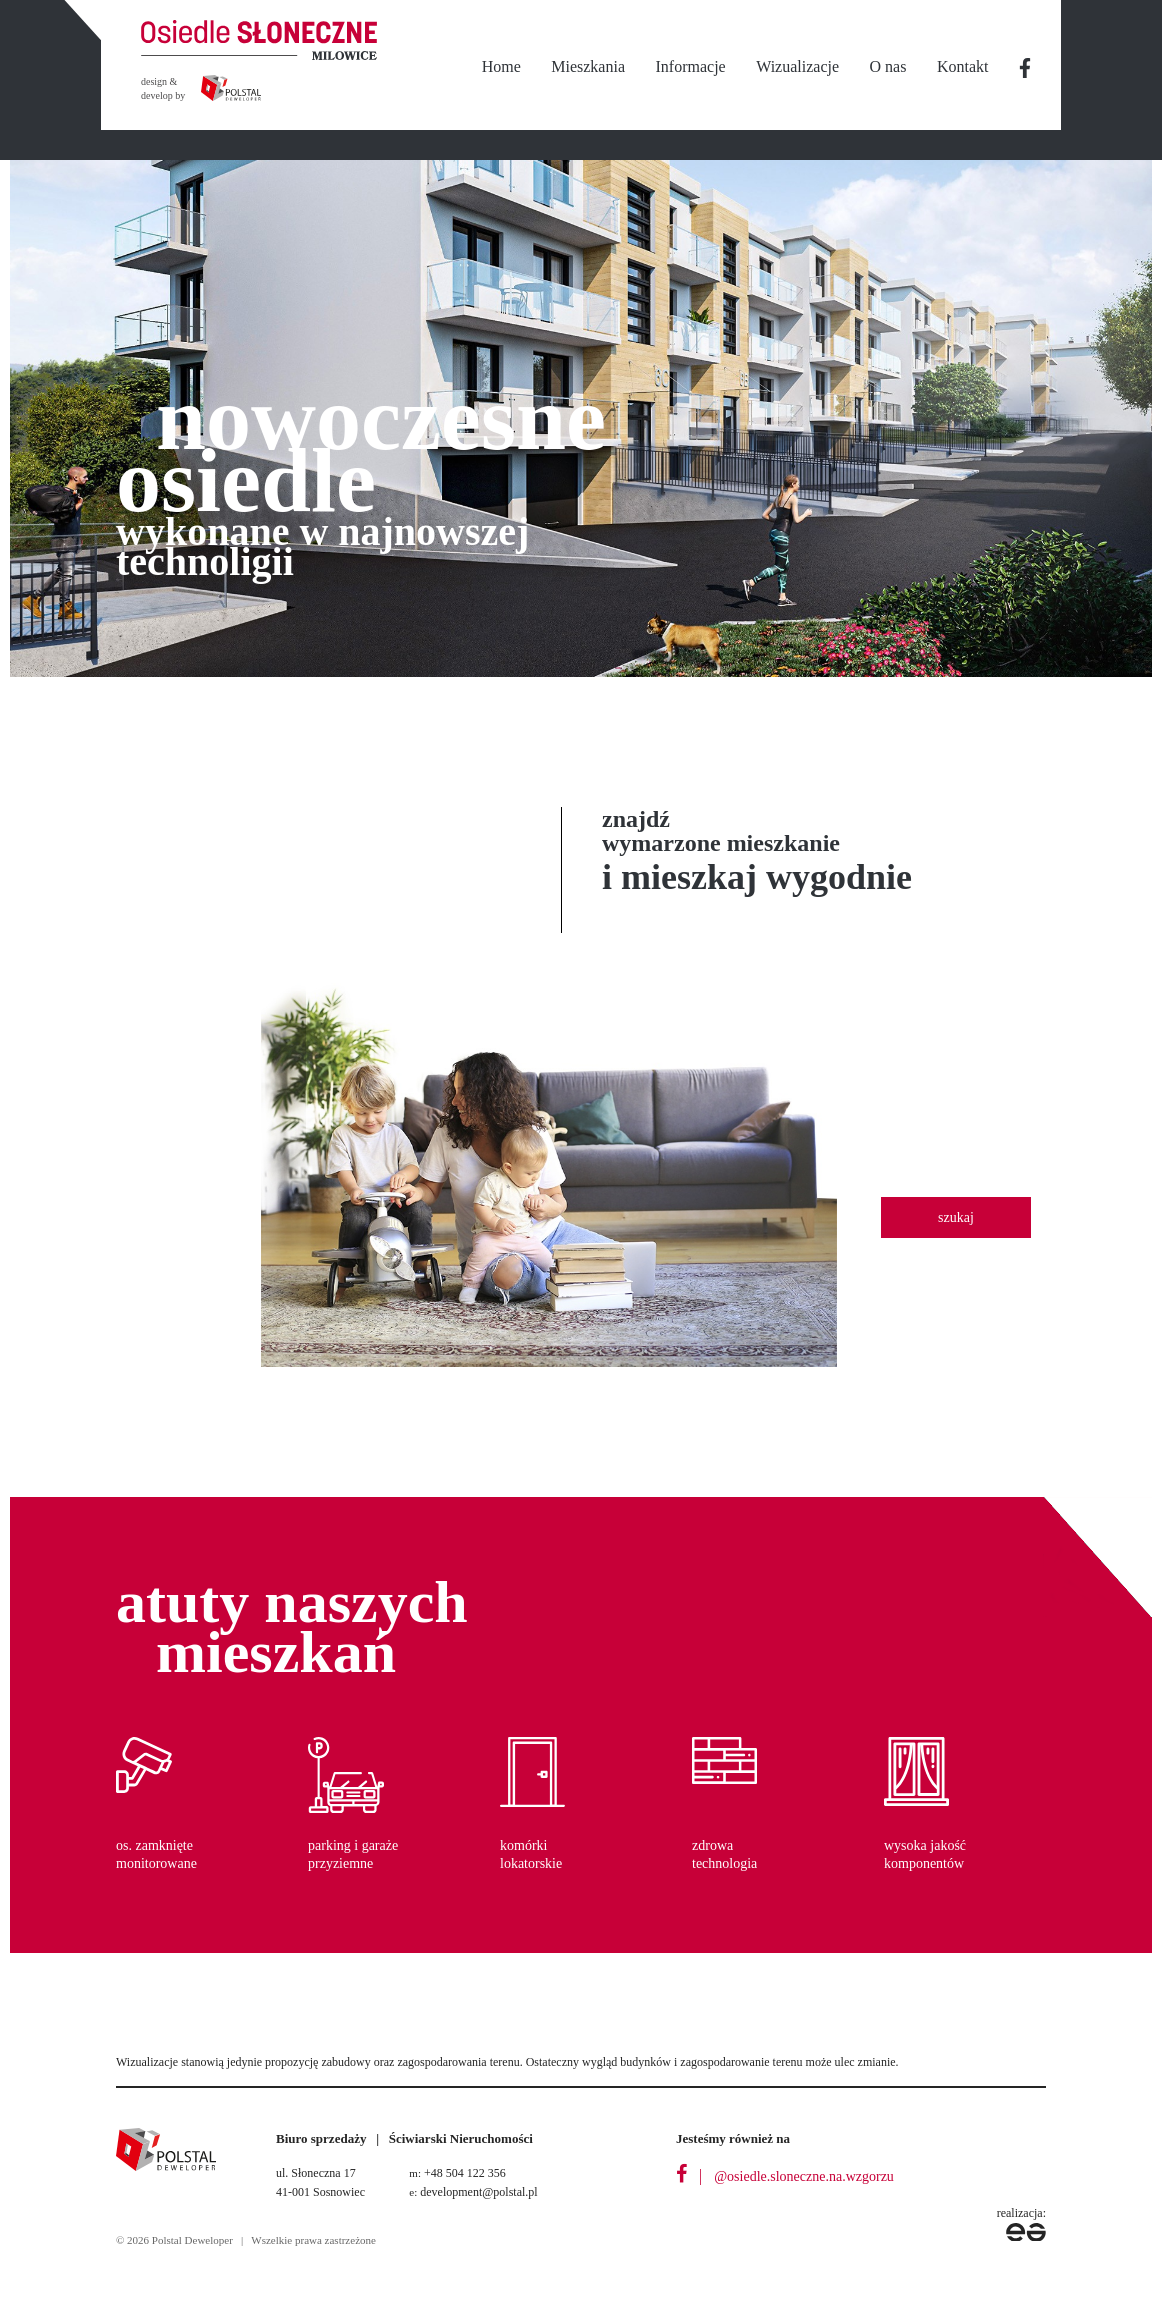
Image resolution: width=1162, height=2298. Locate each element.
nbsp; (1026, 67)
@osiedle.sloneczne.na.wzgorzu (804, 2176)
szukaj (956, 1217)
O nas (888, 66)
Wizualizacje (797, 66)
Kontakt (963, 66)
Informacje (691, 66)
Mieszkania (588, 66)
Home (501, 66)
